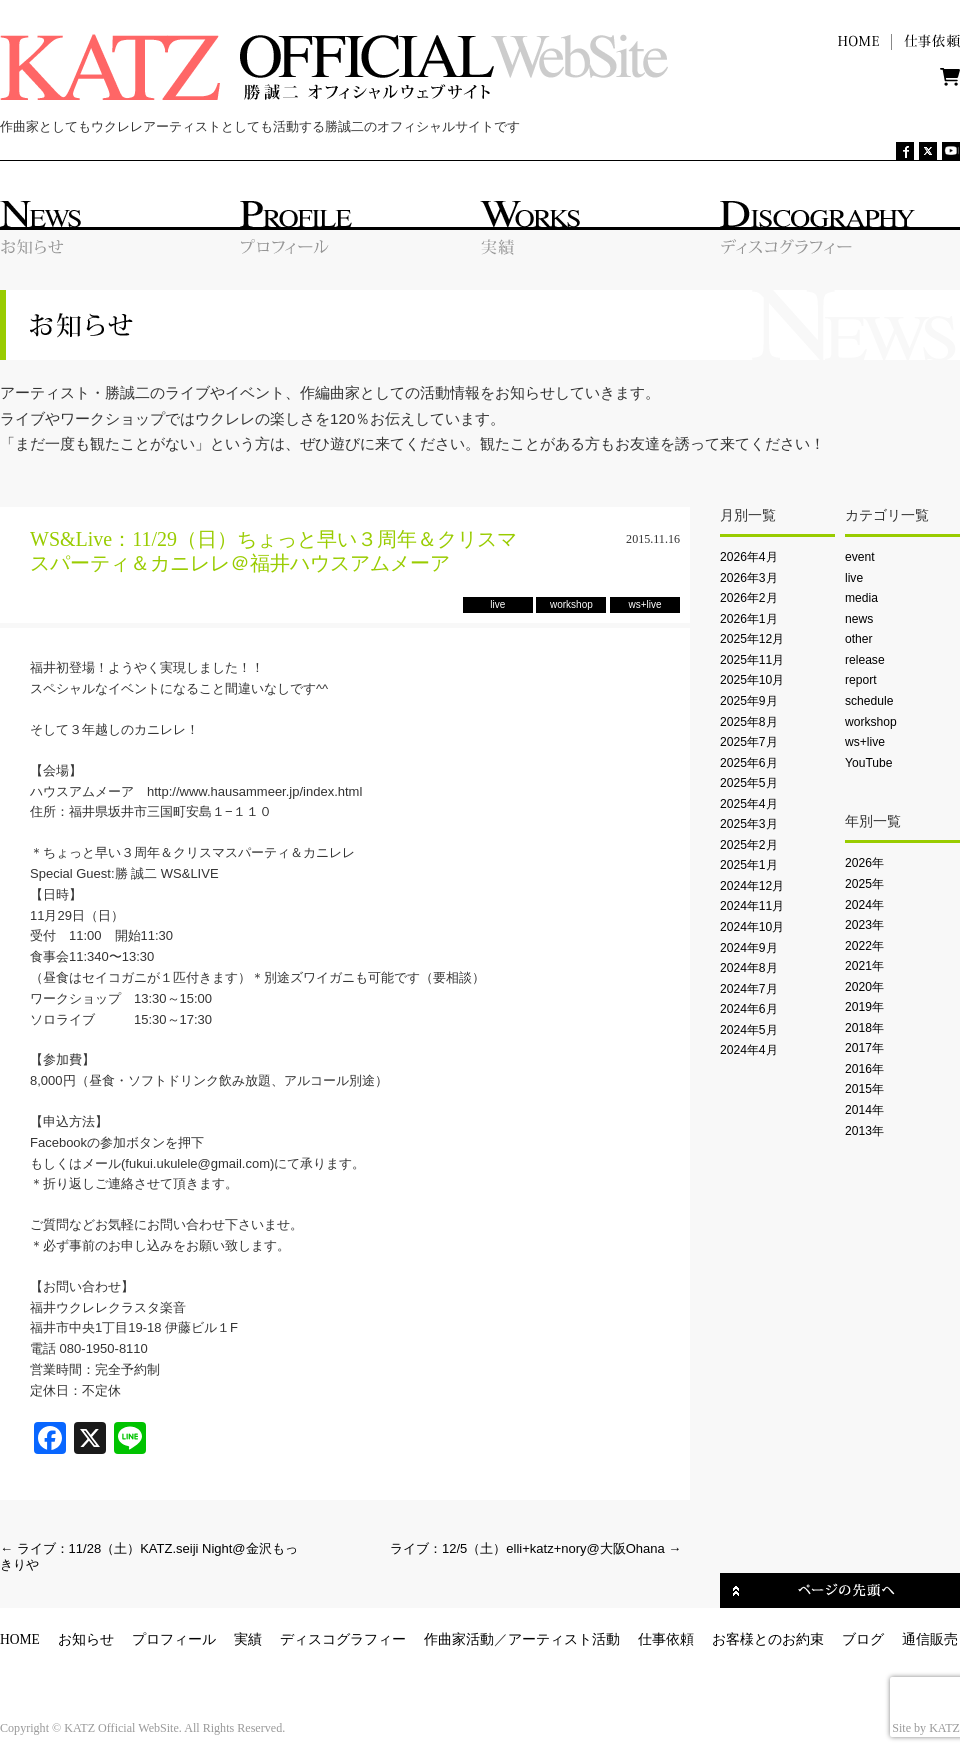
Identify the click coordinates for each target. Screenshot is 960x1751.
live (854, 578)
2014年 (864, 1110)
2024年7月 (749, 989)
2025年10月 (752, 680)
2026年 (864, 863)
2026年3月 (749, 578)
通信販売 (930, 1639)
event (860, 557)
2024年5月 (749, 1030)
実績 (248, 1639)
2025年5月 (749, 783)
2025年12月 (752, 639)
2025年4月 (749, 804)
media (861, 598)
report (861, 680)
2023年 (864, 925)
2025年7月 (749, 742)
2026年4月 (749, 557)
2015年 (864, 1089)
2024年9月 (749, 948)
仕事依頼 (666, 1639)
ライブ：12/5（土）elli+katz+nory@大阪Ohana (535, 1548)
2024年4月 (749, 1050)
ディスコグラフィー (343, 1639)
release (865, 660)
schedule (869, 701)
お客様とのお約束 (768, 1639)
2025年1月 (749, 865)
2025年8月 (749, 722)
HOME (20, 1639)
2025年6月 (749, 763)
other (859, 639)
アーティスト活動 (564, 1639)
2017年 (864, 1048)
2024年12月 (752, 886)
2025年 (864, 884)
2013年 (864, 1131)
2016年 (864, 1069)
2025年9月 (749, 701)
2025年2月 (749, 845)
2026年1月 (749, 619)
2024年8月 (749, 968)
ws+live (865, 742)
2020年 (864, 987)
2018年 (864, 1028)
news (859, 619)
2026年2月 (749, 598)
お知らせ (86, 1639)
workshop (871, 722)
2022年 (864, 946)
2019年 (864, 1007)
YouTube (868, 763)
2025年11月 (752, 660)
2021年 (864, 966)
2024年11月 (752, 906)
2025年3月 (749, 824)
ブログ (863, 1639)
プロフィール (174, 1639)
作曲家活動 (459, 1639)
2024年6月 (749, 1009)
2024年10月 (752, 927)
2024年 (864, 905)
